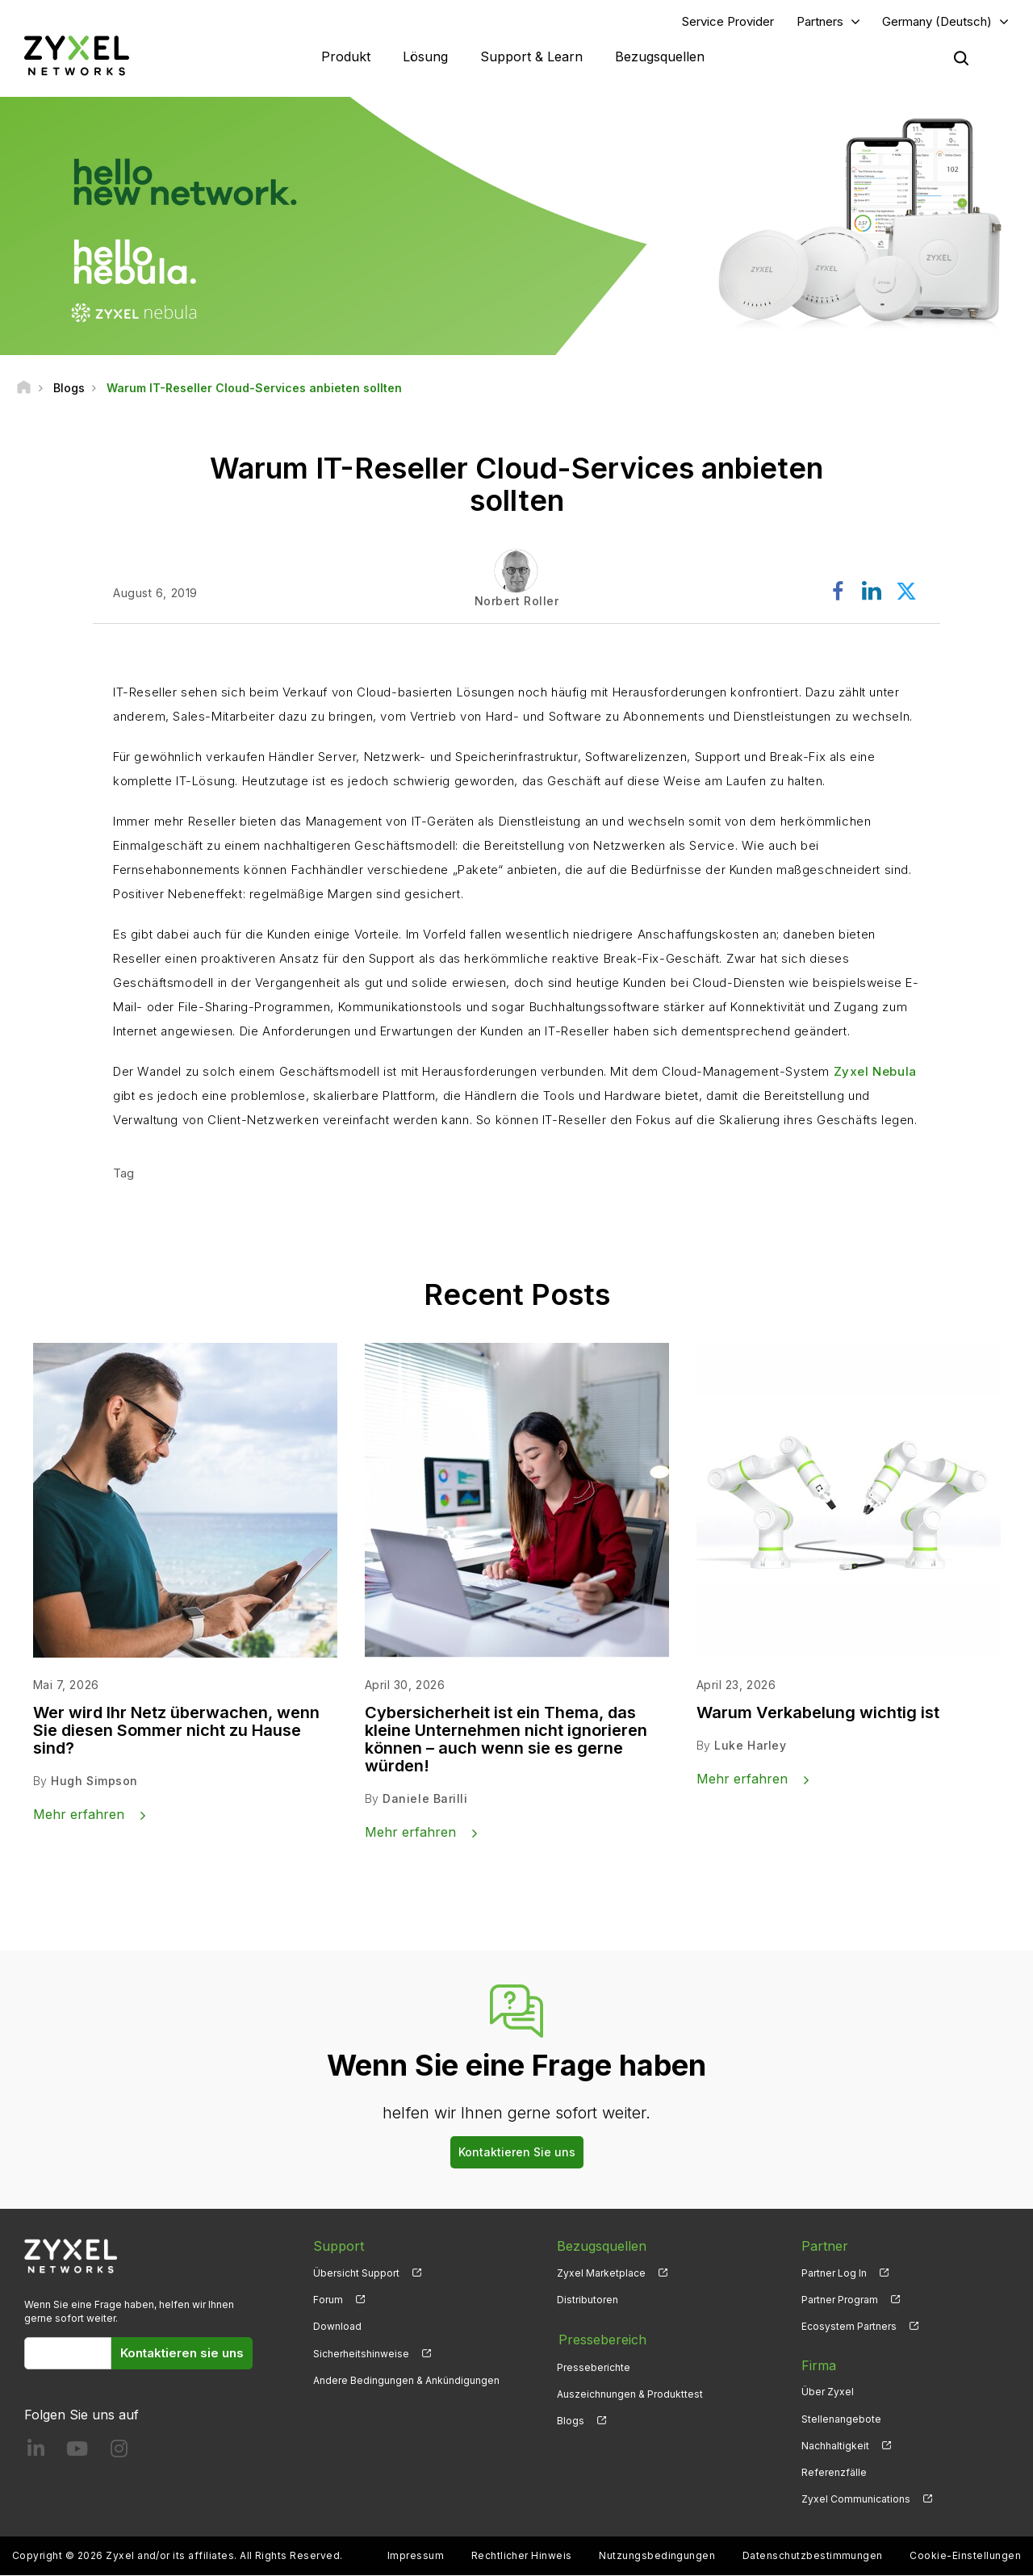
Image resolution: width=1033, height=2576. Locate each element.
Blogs (570, 2419)
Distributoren (587, 2300)
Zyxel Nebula (875, 1072)
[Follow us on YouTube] (77, 2452)
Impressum (415, 2556)
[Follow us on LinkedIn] (35, 2452)
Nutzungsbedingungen (657, 2556)
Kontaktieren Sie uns (516, 2153)
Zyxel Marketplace (601, 2274)
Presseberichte (593, 2366)
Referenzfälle (834, 2472)
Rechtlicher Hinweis (521, 2556)
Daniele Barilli (425, 1799)
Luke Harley (750, 1746)
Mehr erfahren (78, 1815)
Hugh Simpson (94, 1781)
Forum (328, 2300)
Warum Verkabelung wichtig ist (817, 1713)
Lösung (425, 56)
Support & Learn (531, 56)
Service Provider (728, 21)
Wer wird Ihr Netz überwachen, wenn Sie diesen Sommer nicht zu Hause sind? (176, 1731)
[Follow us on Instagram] (119, 2452)
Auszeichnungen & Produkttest (630, 2392)
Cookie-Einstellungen (965, 2556)
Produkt (345, 56)
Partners (820, 21)
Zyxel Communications (855, 2500)
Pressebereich (601, 2339)
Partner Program (839, 2300)
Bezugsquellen (660, 56)
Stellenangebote (841, 2419)
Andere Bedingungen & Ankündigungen (406, 2380)
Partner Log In (834, 2274)
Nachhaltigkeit (835, 2446)
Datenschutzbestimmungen (812, 2556)
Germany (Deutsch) (937, 21)
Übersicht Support (356, 2274)
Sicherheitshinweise (361, 2354)
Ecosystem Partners (849, 2327)
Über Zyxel (827, 2392)
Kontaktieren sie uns (182, 2353)
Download (337, 2327)
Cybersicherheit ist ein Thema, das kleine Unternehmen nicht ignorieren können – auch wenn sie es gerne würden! (506, 1740)
